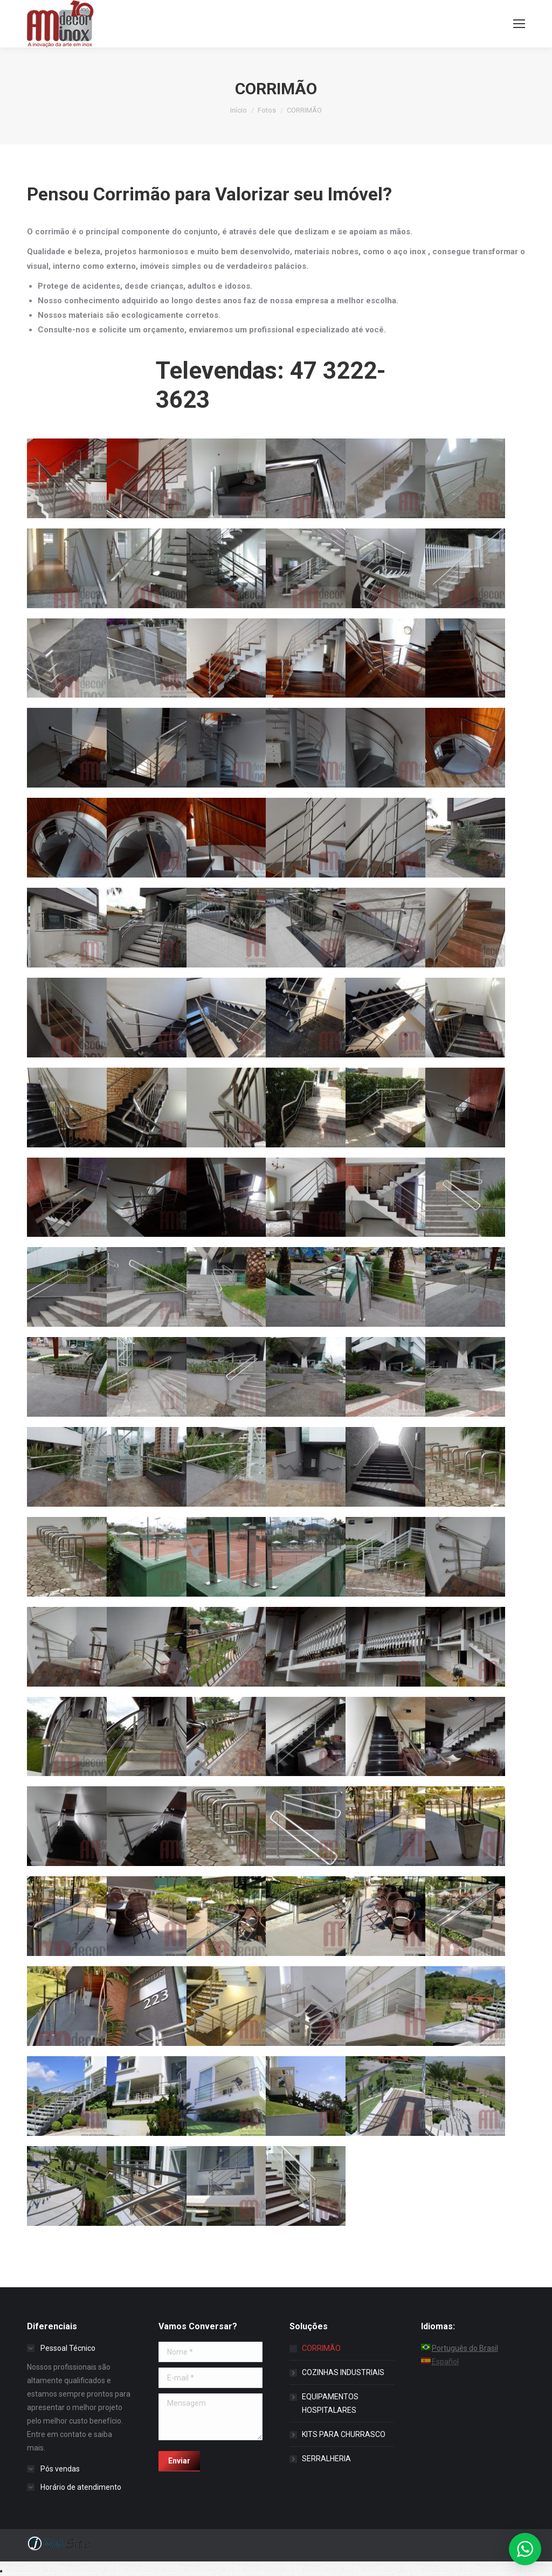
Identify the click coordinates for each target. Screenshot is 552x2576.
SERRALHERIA (326, 2458)
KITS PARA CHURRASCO (343, 2434)
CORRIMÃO (321, 2348)
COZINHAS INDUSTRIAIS (343, 2372)
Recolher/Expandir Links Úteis (1, 2571)
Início (238, 110)
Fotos (267, 110)
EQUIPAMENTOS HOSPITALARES (330, 2403)
